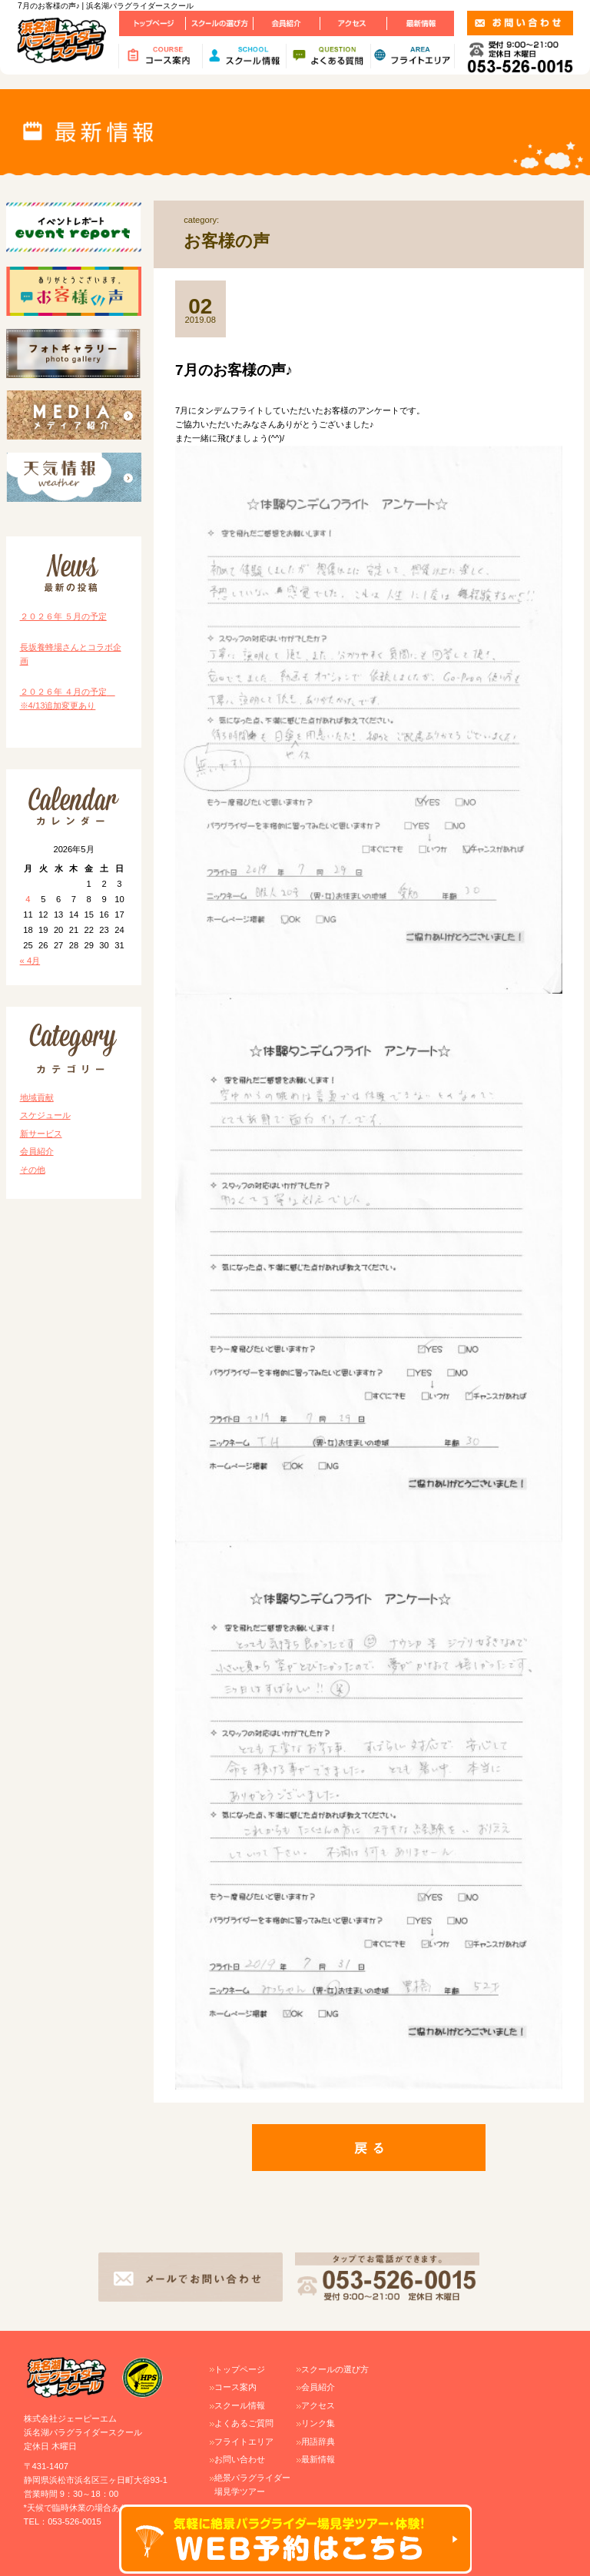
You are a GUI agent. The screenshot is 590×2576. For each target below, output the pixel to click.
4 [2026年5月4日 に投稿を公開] (27, 899)
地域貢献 (37, 1097)
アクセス (318, 2405)
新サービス (41, 1133)
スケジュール (45, 1115)
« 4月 (30, 960)
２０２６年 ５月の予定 (63, 616)
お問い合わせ (239, 2459)
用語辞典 (318, 2441)
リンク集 (318, 2423)
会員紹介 (37, 1151)
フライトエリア (243, 2441)
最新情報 (318, 2459)
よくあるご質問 (243, 2423)
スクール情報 (239, 2405)
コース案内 (235, 2387)
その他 (32, 1169)
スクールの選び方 (335, 2369)
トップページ (239, 2369)
